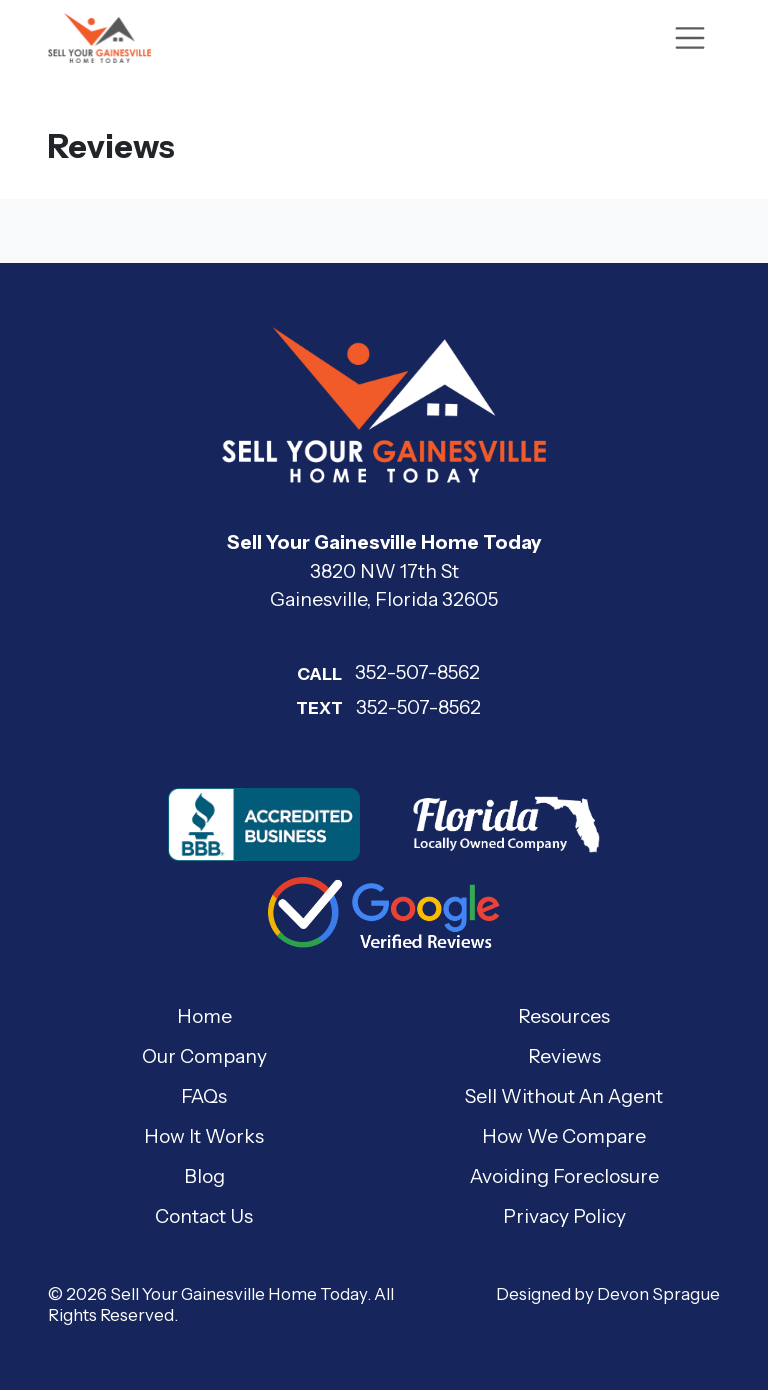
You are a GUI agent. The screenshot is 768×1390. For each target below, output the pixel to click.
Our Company (204, 1056)
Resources (564, 1016)
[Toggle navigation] (690, 38)
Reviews (564, 1056)
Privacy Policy (564, 1216)
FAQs (204, 1096)
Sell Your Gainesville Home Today (238, 1294)
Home (204, 1016)
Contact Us (204, 1216)
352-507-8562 (384, 672)
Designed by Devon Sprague (608, 1294)
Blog (204, 1176)
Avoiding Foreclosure (564, 1176)
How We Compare (564, 1136)
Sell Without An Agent (564, 1096)
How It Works (204, 1136)
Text (319, 708)
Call (319, 674)
